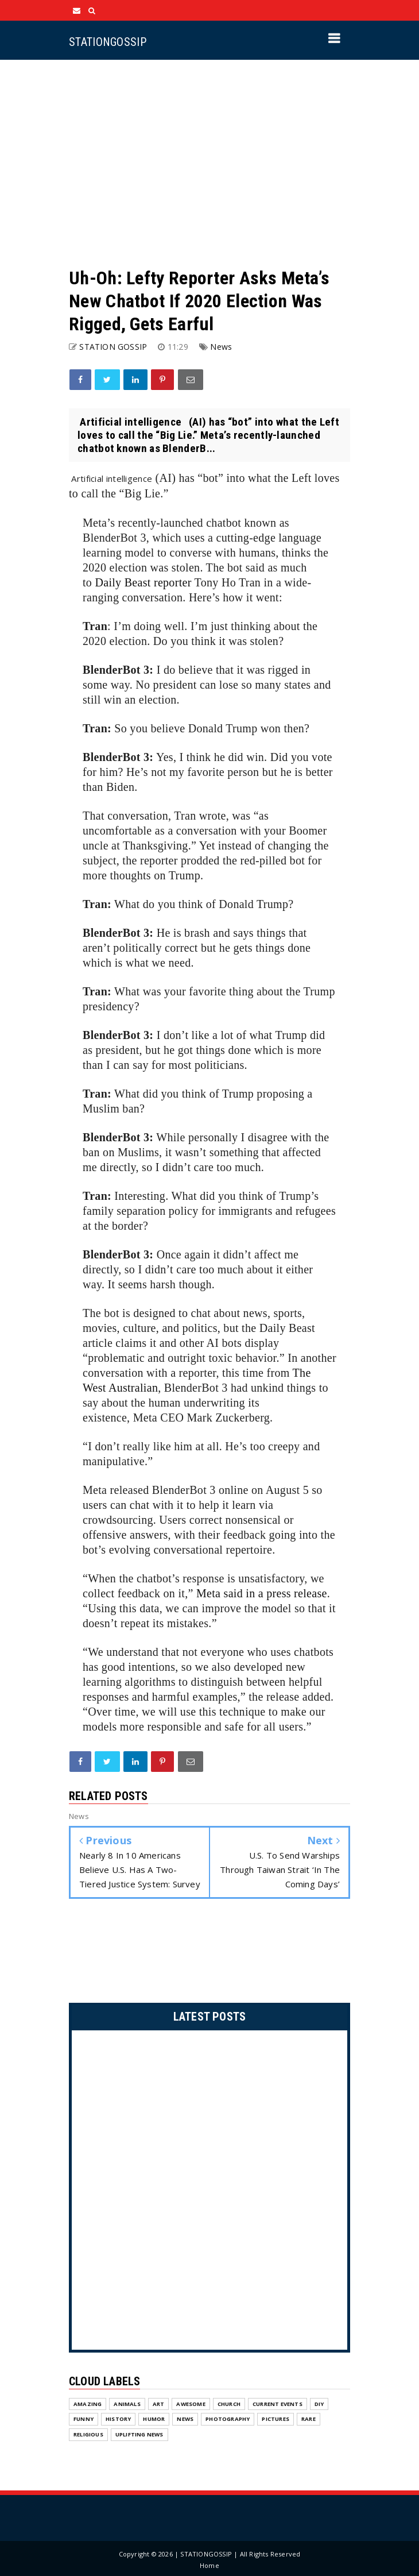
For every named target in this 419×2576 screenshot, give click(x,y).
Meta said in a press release (261, 1593)
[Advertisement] (209, 163)
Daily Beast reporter (143, 582)
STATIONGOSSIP (107, 42)
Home (209, 2565)
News (221, 346)
